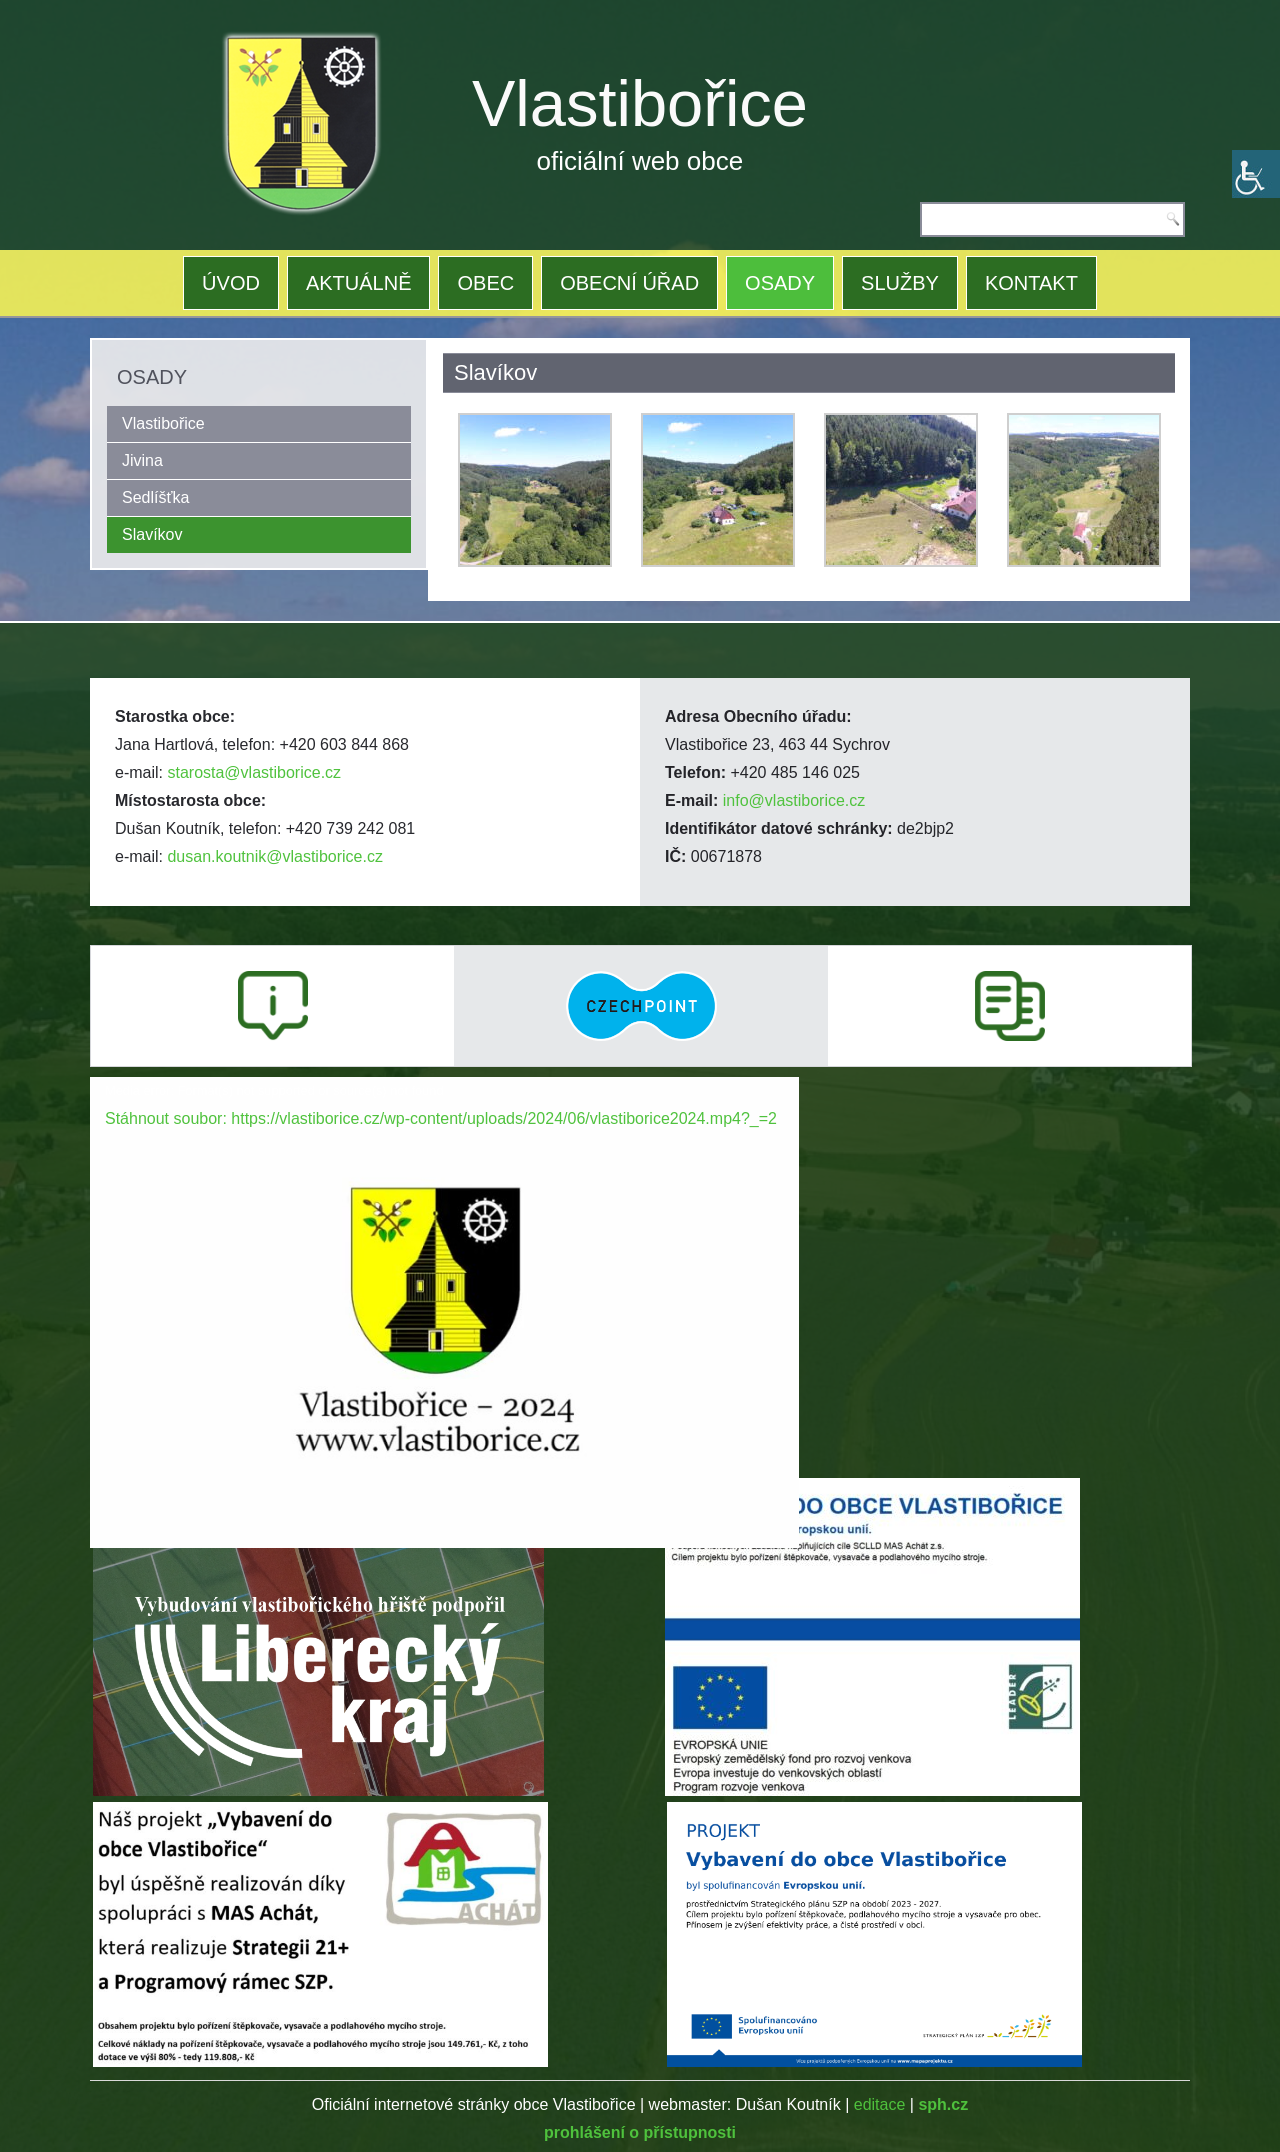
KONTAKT (1031, 283)
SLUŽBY (900, 283)
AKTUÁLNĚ (359, 283)
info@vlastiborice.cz (794, 800)
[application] (444, 1276)
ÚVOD (231, 283)
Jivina (142, 460)
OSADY (780, 283)
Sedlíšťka (155, 497)
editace (880, 2104)
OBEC (485, 283)
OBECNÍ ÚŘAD (629, 283)
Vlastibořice (640, 103)
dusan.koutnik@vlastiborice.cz (274, 856)
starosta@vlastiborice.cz (254, 772)
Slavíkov (152, 534)
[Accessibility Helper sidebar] (1256, 174)
